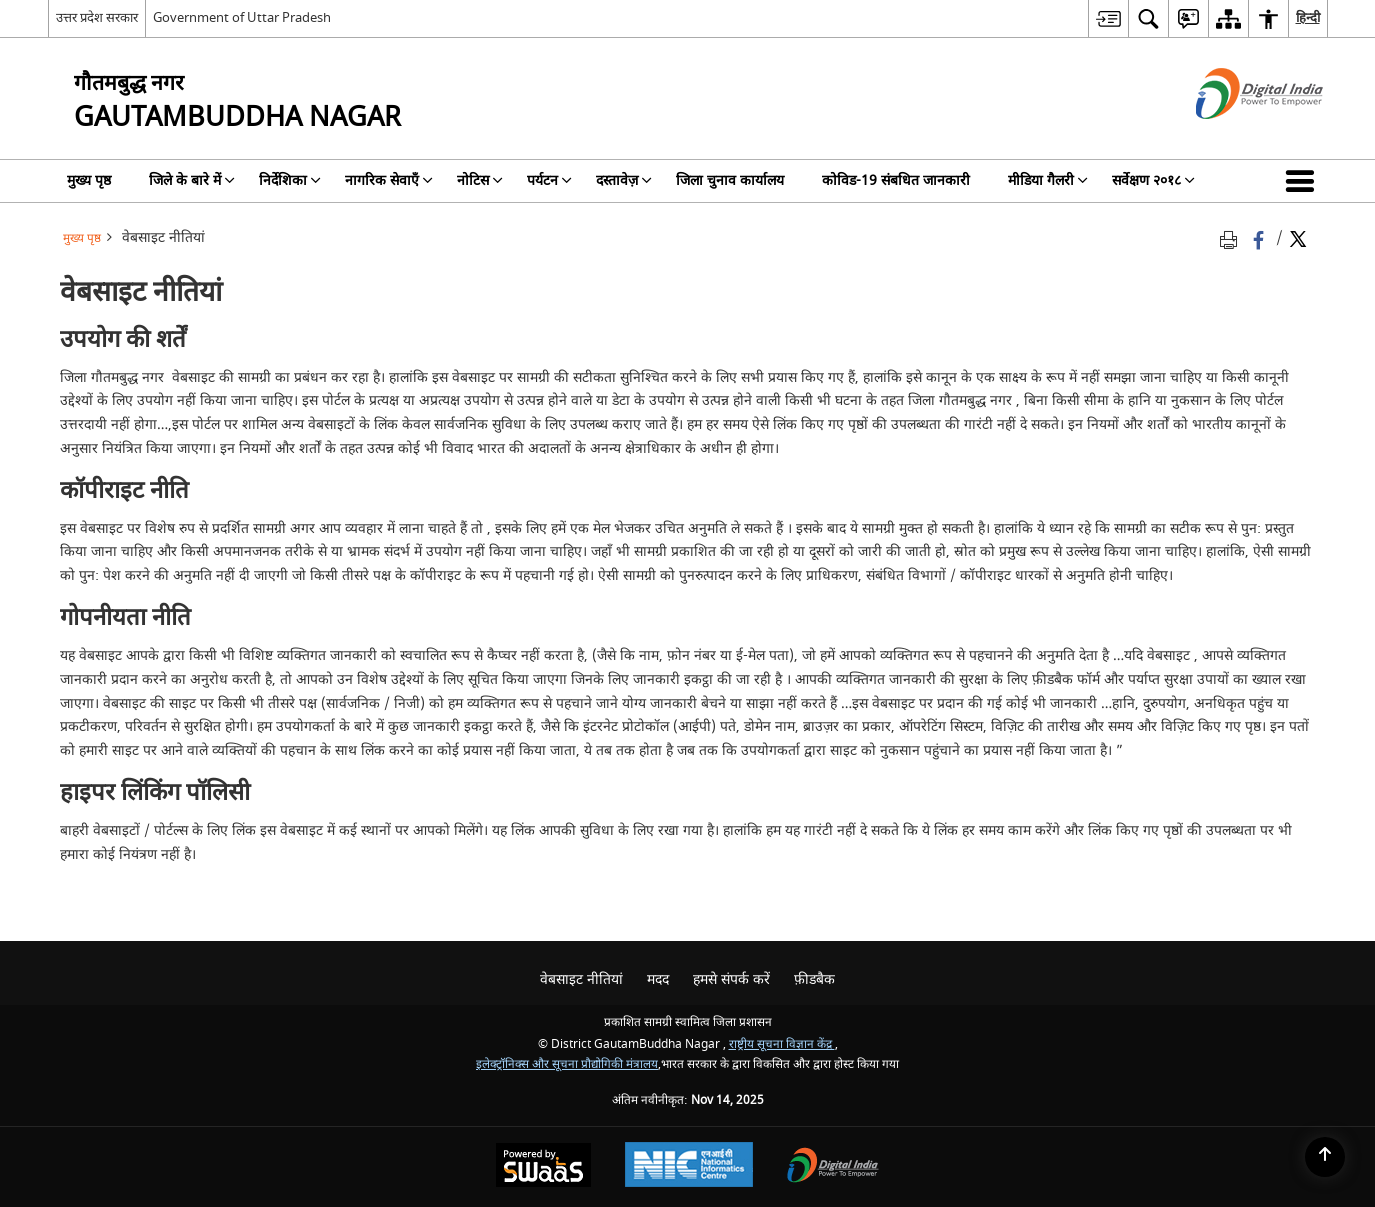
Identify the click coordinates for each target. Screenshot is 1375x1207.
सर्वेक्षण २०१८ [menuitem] (1153, 180)
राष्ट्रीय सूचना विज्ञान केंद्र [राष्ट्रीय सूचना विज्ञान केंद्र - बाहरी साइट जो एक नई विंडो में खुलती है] (782, 1044)
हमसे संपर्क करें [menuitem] (731, 979)
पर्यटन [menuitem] (549, 180)
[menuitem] (1108, 18)
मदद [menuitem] (658, 979)
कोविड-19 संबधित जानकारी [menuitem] (896, 180)
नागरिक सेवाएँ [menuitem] (389, 180)
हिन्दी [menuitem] (1308, 17)
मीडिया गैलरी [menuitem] (1048, 180)
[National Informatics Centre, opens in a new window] (689, 1167)
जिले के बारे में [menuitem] (192, 180)
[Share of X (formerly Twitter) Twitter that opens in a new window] (1298, 238)
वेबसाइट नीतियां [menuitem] (581, 979)
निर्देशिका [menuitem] (290, 180)
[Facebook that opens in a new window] (1260, 238)
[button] (1304, 181)
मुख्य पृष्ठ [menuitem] (89, 180)
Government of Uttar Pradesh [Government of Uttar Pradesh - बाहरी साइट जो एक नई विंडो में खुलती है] (242, 17)
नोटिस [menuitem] (480, 180)
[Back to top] (1325, 1157)
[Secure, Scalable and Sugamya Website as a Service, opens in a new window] (543, 1167)
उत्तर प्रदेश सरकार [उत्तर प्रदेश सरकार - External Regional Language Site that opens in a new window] (97, 17)
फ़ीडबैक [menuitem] (814, 979)
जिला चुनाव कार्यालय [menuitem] (730, 180)
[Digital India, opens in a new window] (833, 1167)
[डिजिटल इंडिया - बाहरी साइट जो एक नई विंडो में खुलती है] (1234, 136)
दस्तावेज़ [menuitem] (624, 180)
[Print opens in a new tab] (1232, 238)
